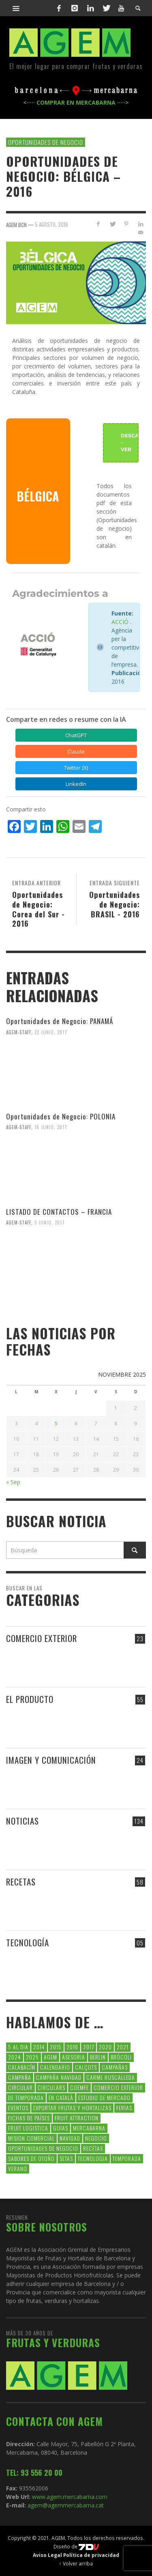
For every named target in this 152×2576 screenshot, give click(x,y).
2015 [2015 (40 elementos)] (56, 2046)
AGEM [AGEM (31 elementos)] (50, 2057)
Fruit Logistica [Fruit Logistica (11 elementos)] (28, 2128)
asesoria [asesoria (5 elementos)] (73, 2057)
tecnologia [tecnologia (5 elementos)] (93, 2158)
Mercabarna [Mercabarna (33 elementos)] (89, 2128)
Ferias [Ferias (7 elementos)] (124, 2107)
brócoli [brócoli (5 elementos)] (121, 2057)
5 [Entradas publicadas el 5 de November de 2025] (56, 1423)
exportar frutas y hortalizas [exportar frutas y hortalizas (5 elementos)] (72, 2107)
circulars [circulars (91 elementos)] (51, 2087)
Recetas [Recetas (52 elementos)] (93, 2148)
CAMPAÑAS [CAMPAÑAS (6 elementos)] (115, 2067)
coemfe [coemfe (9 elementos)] (79, 2087)
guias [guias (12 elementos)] (60, 2128)
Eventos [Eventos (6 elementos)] (18, 2107)
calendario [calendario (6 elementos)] (55, 2067)
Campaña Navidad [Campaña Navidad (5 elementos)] (58, 2077)
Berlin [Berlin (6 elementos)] (98, 2057)
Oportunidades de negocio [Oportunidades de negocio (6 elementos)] (43, 2148)
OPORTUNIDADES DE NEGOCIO (45, 142)
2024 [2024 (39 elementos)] (14, 2057)
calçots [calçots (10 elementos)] (86, 2067)
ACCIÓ (119, 622)
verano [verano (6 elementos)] (17, 2168)
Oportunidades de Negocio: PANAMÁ (59, 1021)
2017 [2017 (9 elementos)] (88, 2046)
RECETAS (21, 1881)
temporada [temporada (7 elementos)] (127, 2158)
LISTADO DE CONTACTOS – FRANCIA (59, 1212)
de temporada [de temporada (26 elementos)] (26, 2097)
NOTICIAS (22, 1820)
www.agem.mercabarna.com (69, 2497)
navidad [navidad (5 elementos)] (70, 2138)
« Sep (13, 1482)
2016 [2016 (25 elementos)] (72, 2046)
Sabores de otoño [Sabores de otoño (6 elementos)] (31, 2158)
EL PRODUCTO (30, 1699)
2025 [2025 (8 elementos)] (32, 2057)
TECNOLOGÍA (27, 1942)
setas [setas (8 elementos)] (66, 2158)
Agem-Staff (18, 1032)
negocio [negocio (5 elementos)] (96, 2138)
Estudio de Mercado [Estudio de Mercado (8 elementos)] (104, 2097)
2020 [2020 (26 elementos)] (105, 2046)
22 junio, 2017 (50, 1032)
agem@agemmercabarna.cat (65, 2505)
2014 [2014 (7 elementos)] (39, 2046)
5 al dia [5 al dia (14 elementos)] (18, 2046)
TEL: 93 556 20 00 (34, 2472)
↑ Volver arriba (76, 2563)
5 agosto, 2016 (51, 224)
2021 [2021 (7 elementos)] (122, 2046)
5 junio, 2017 (49, 1222)
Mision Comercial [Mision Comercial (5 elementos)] (31, 2138)
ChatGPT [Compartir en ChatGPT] (76, 735)
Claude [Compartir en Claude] (76, 751)
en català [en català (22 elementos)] (61, 2097)
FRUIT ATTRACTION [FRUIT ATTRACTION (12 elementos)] (76, 2117)
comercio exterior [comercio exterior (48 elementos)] (118, 2087)
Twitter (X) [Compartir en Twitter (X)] (76, 767)
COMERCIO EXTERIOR (41, 1638)
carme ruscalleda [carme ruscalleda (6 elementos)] (110, 2077)
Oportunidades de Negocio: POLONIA (61, 1116)
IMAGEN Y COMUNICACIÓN (51, 1760)
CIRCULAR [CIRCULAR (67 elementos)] (20, 2087)
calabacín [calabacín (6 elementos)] (21, 2067)
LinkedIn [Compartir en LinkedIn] (76, 784)
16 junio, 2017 (50, 1127)
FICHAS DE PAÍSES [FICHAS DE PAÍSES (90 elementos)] (29, 2117)
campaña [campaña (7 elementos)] (19, 2077)
